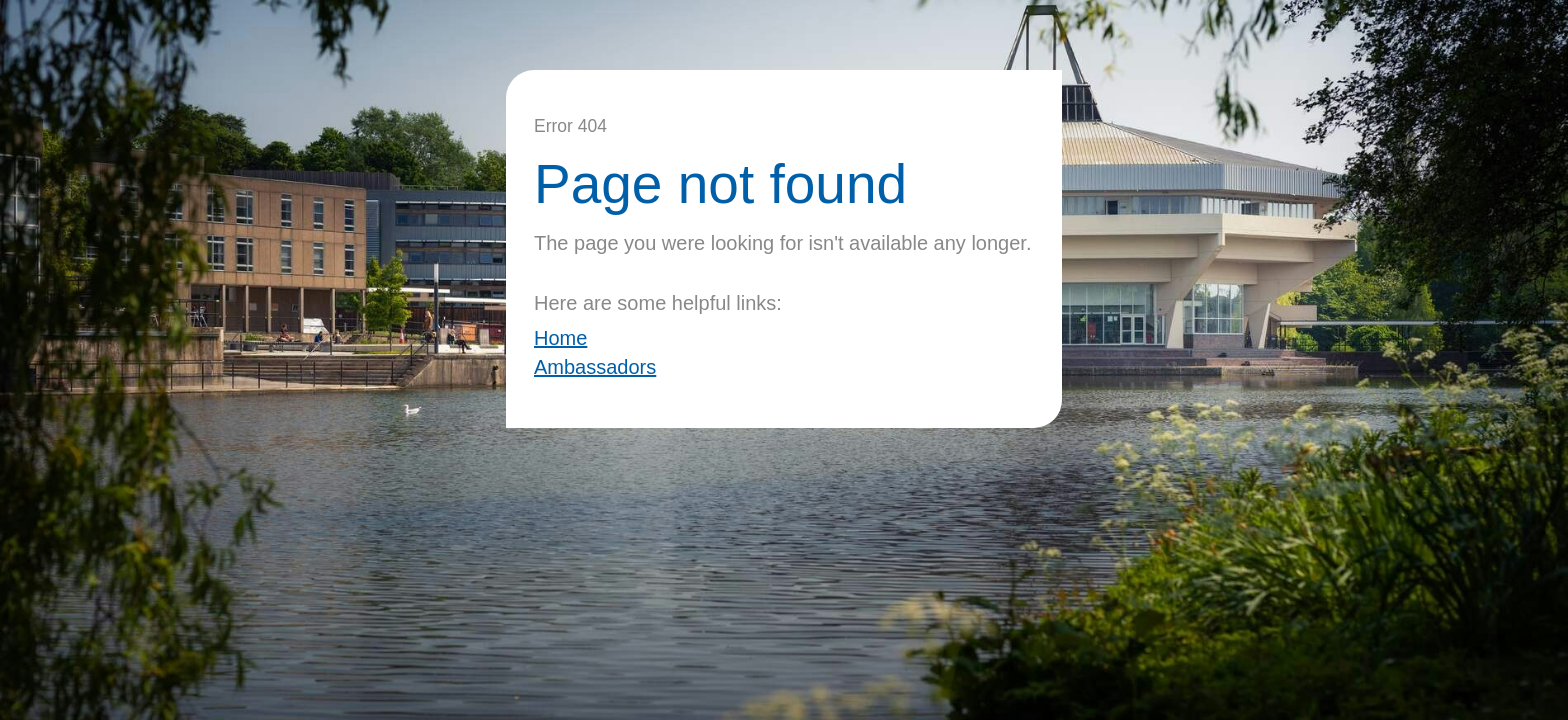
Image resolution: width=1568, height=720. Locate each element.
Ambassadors (595, 367)
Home (560, 338)
